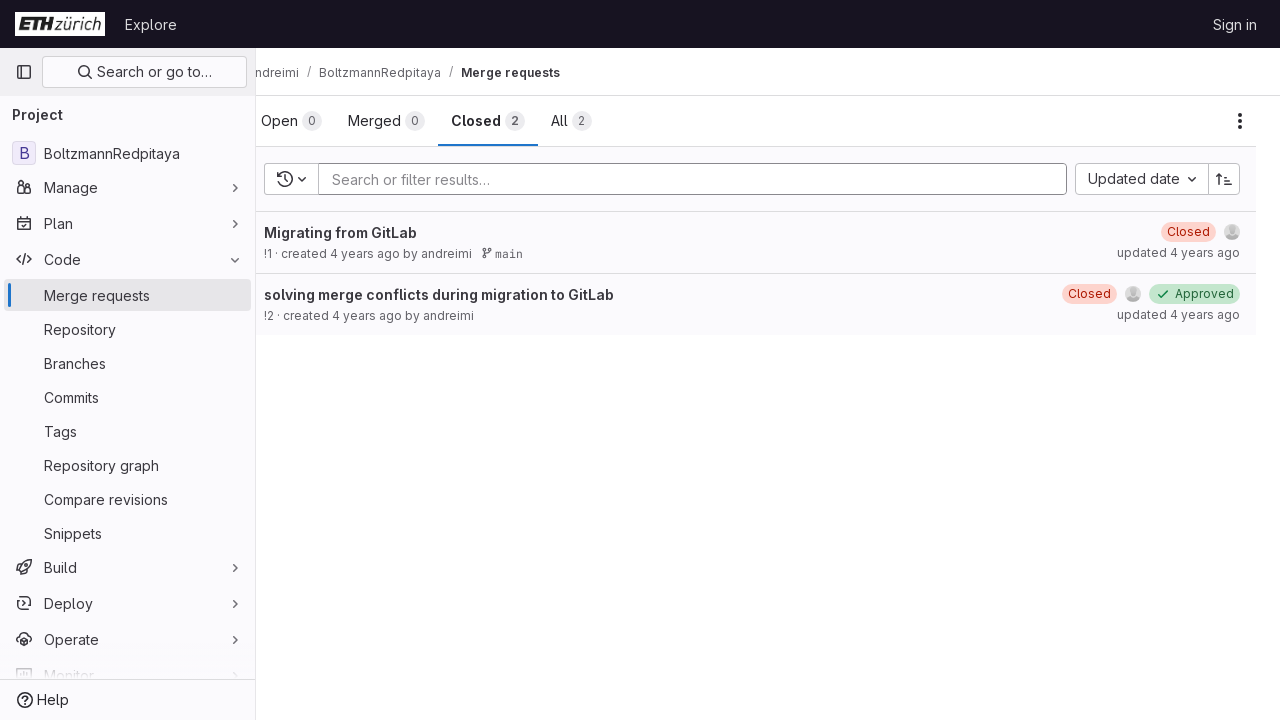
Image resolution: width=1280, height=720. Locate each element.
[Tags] (127, 431)
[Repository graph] (127, 465)
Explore (151, 24)
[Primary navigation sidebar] (24, 72)
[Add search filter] (714, 179)
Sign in (1235, 24)
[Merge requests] (127, 295)
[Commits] (127, 397)
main (534, 253)
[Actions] (1240, 121)
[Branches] (127, 363)
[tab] (323, 121)
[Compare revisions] (127, 499)
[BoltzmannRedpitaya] (127, 153)
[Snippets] (127, 533)
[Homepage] (60, 24)
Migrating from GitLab (372, 232)
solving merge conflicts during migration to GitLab (471, 294)
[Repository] (127, 329)
